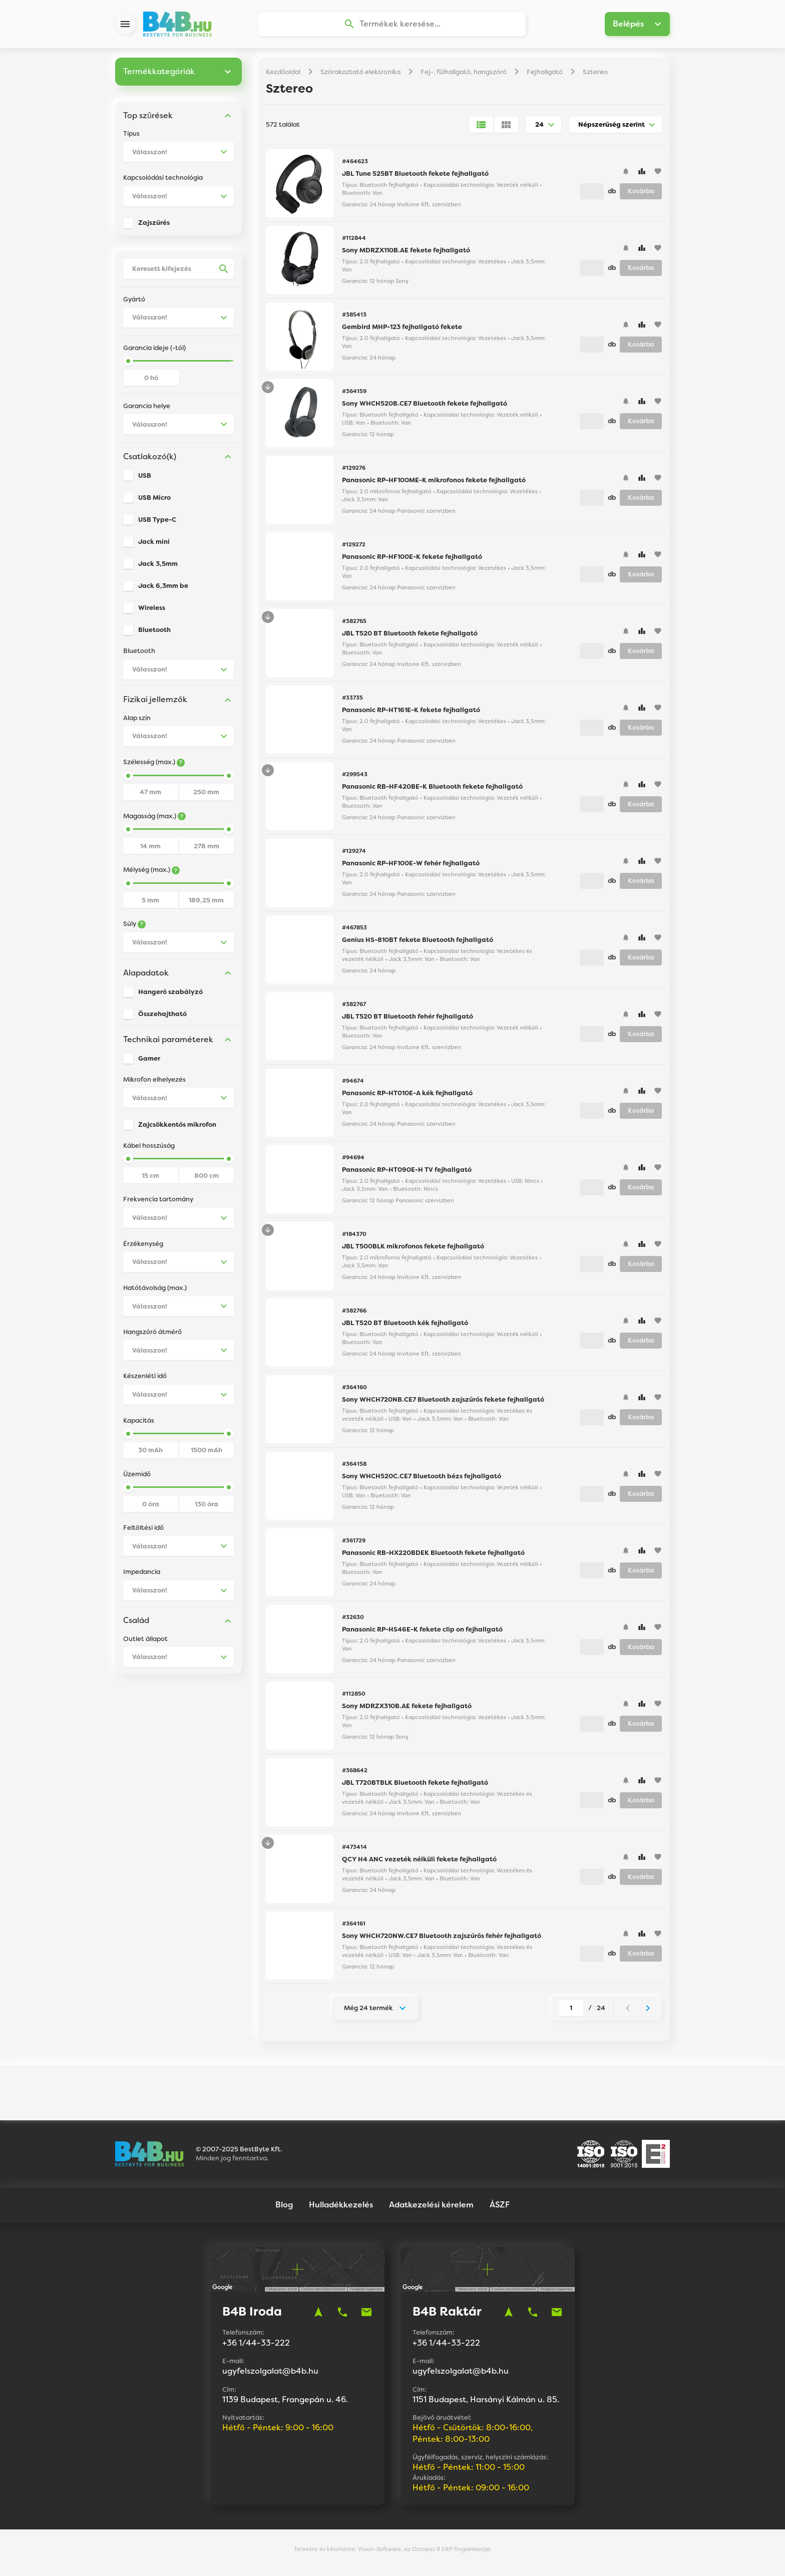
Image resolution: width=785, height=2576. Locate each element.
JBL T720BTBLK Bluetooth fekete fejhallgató (415, 1789)
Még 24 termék (368, 2014)
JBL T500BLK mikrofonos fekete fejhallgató (413, 1252)
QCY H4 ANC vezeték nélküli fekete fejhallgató (419, 1865)
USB (144, 482)
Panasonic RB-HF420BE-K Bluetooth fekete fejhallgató (432, 793)
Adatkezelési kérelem (431, 2211)
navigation (318, 2319)
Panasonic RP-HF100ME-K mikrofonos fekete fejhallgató (434, 486)
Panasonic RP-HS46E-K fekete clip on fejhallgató (422, 1636)
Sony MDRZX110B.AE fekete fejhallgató (406, 256)
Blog (284, 2211)
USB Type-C (157, 526)
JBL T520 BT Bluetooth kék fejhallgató (405, 1329)
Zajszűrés (154, 229)
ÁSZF (500, 2211)
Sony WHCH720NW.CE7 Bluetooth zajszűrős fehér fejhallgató (441, 1942)
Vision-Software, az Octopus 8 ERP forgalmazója (424, 2555)
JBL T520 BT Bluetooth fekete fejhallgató (410, 639)
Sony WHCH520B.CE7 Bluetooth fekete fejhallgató (424, 410)
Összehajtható (162, 1020)
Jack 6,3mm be (163, 592)
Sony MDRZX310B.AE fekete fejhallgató (407, 1712)
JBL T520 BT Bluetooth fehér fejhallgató (407, 1023)
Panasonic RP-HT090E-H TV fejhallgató (407, 1176)
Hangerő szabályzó (170, 998)
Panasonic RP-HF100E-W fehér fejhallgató (411, 869)
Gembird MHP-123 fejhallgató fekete (402, 333)
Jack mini (154, 548)
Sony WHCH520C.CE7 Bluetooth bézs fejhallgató (421, 1482)
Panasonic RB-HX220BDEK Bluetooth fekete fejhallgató (433, 1559)
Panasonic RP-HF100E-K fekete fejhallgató (412, 563)
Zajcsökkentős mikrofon (177, 1131)
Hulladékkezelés (341, 2211)
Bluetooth (154, 636)
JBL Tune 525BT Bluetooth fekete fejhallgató (415, 180)
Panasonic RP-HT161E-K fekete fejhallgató (411, 716)
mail (366, 2319)
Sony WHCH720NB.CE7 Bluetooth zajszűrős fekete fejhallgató (443, 1406)
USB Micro (154, 504)
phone (342, 2319)
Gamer (149, 1065)
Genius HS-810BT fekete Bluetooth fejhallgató (417, 946)
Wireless (151, 614)
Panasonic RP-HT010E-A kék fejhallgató (407, 1099)
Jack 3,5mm (158, 570)
